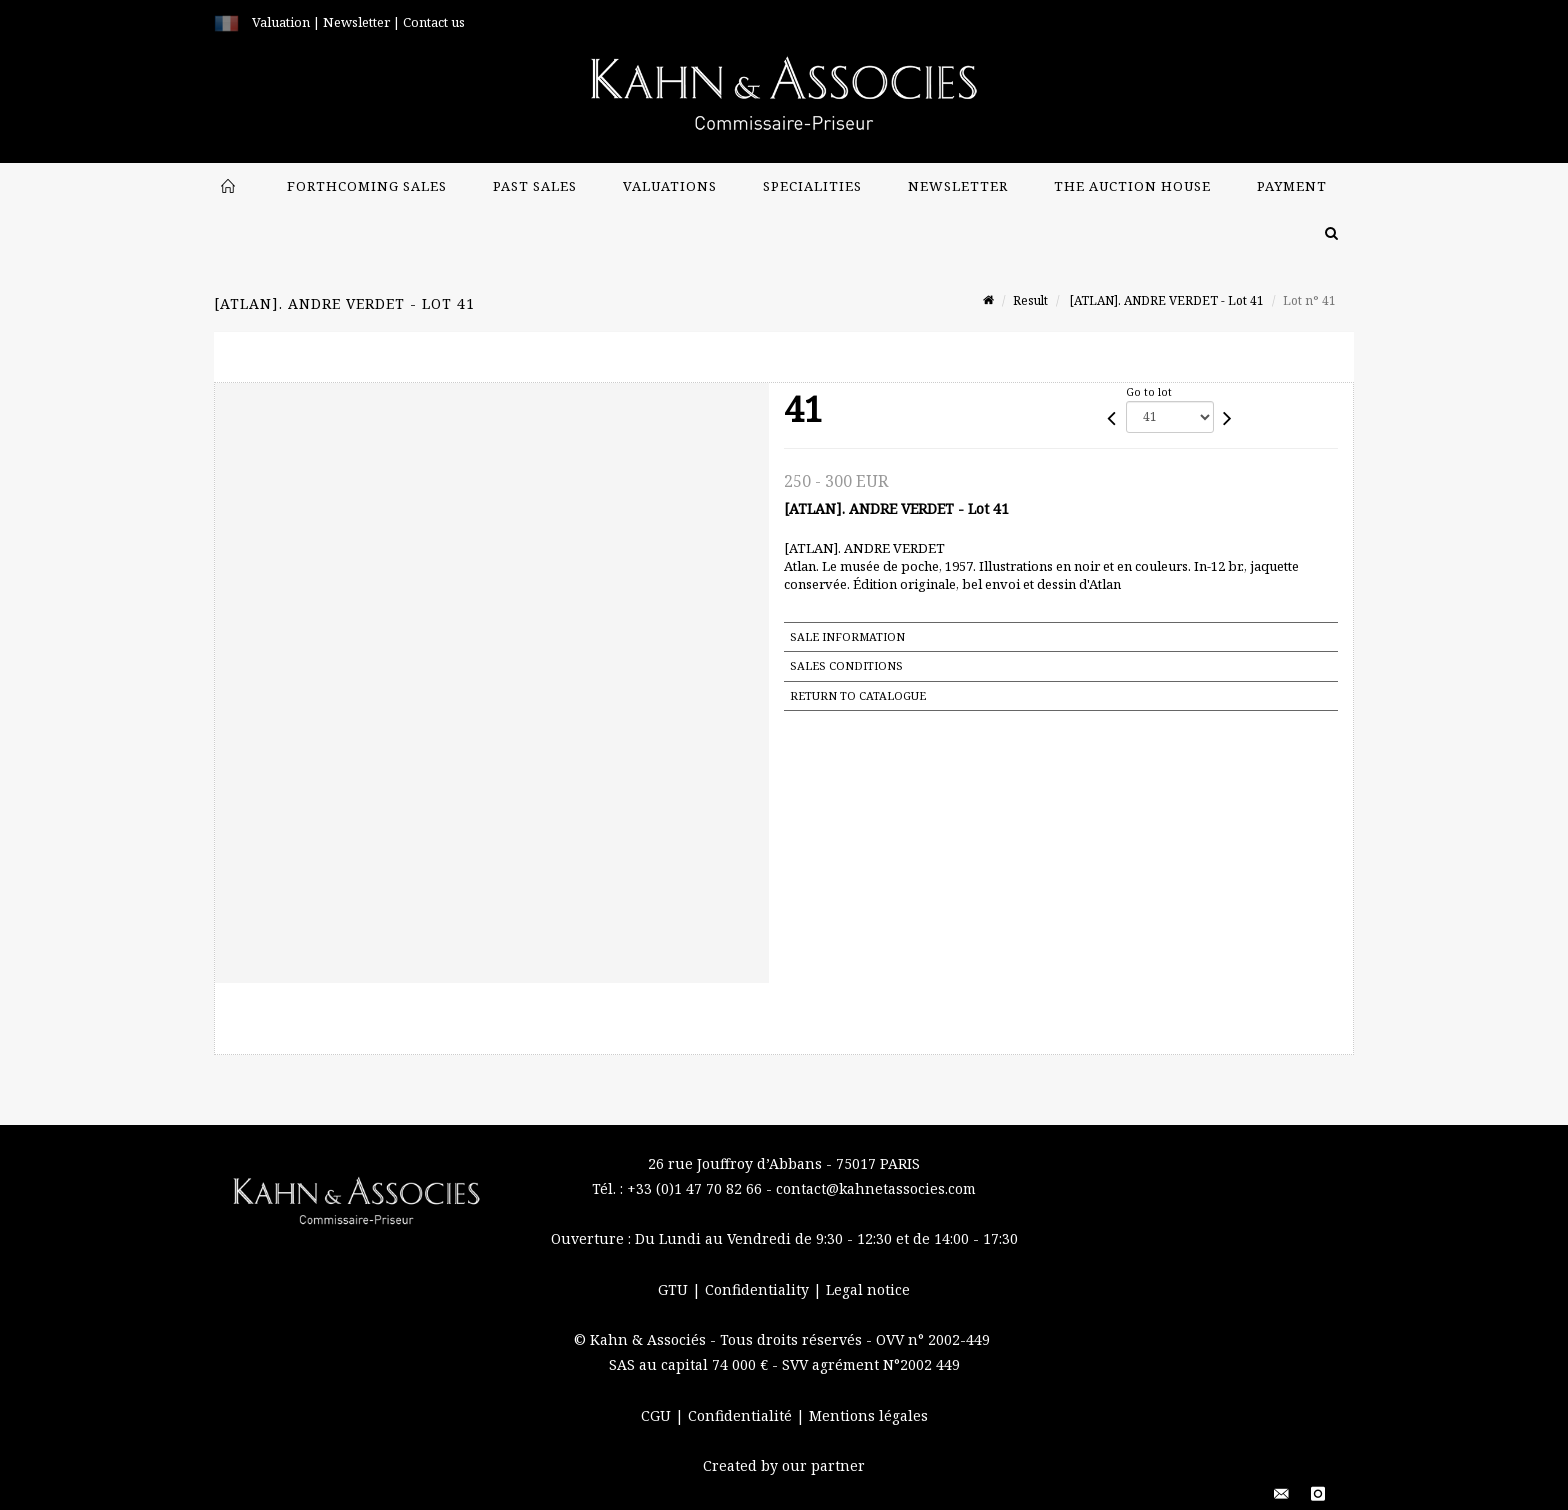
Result (1030, 300)
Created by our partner (784, 1465)
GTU (675, 1289)
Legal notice (868, 1289)
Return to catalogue (858, 695)
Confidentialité (742, 1415)
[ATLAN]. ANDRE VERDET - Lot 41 (1165, 300)
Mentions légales (868, 1415)
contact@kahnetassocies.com (876, 1188)
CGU (658, 1415)
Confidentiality (759, 1289)
